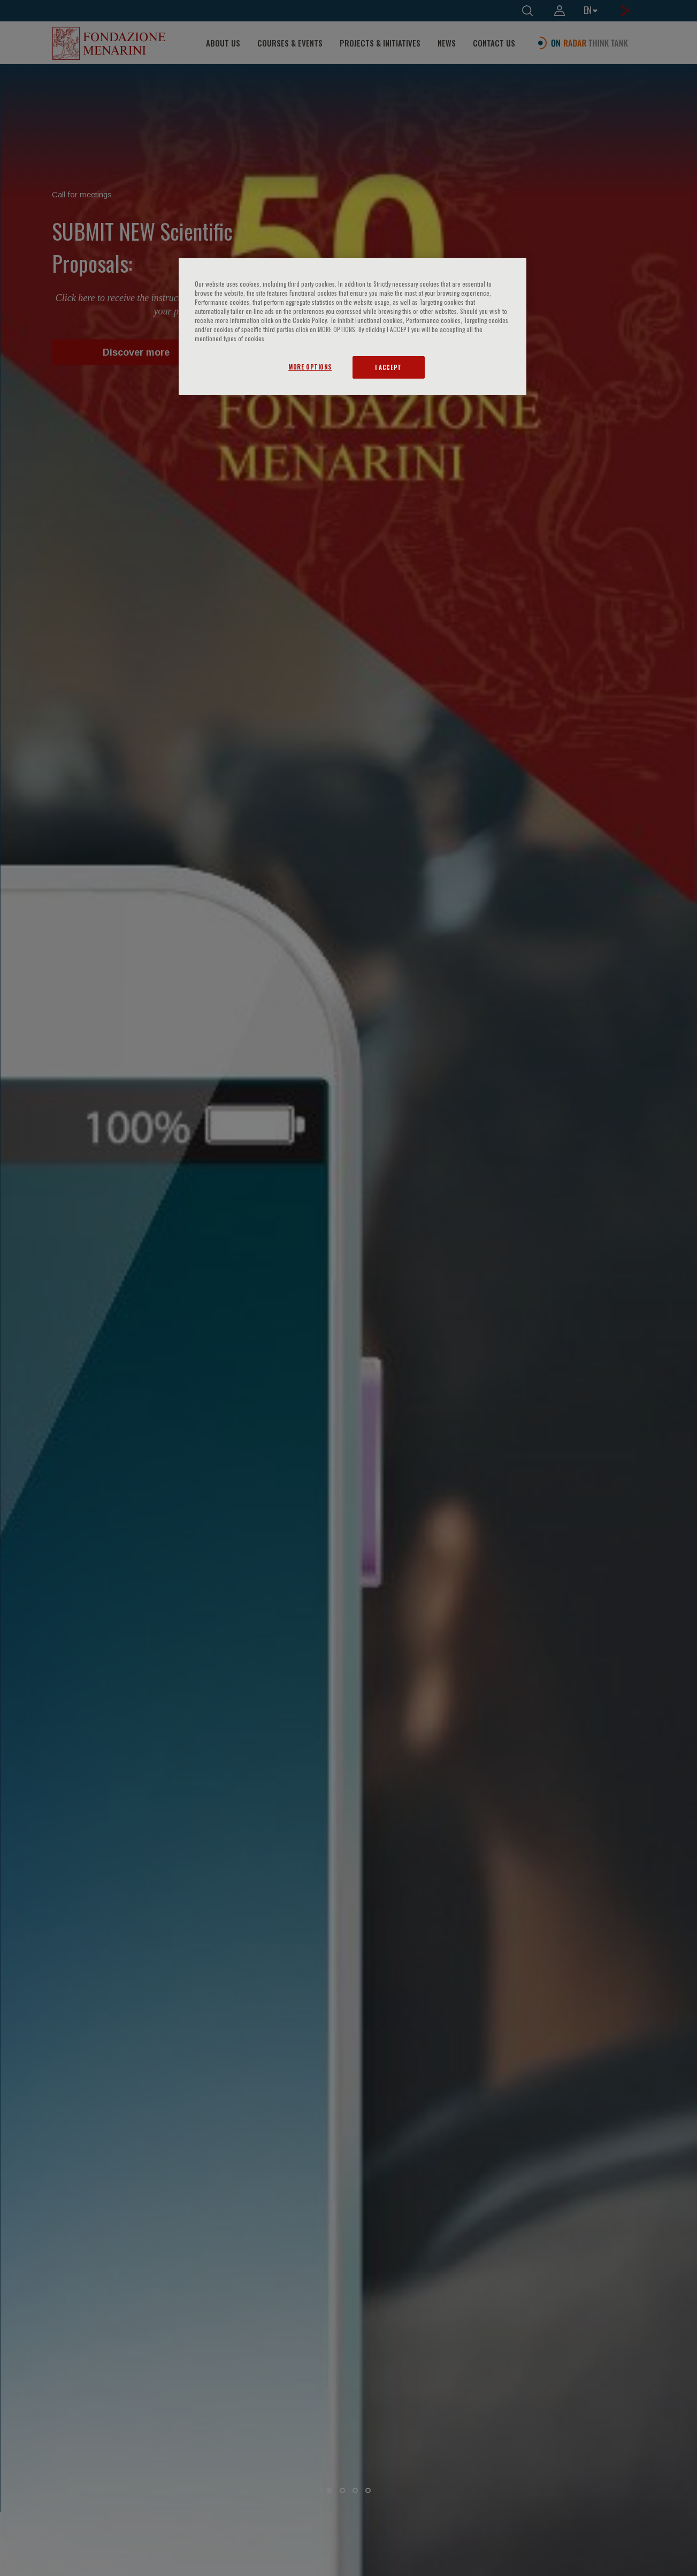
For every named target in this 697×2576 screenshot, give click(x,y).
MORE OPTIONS (310, 366)
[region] (352, 326)
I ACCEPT (388, 367)
